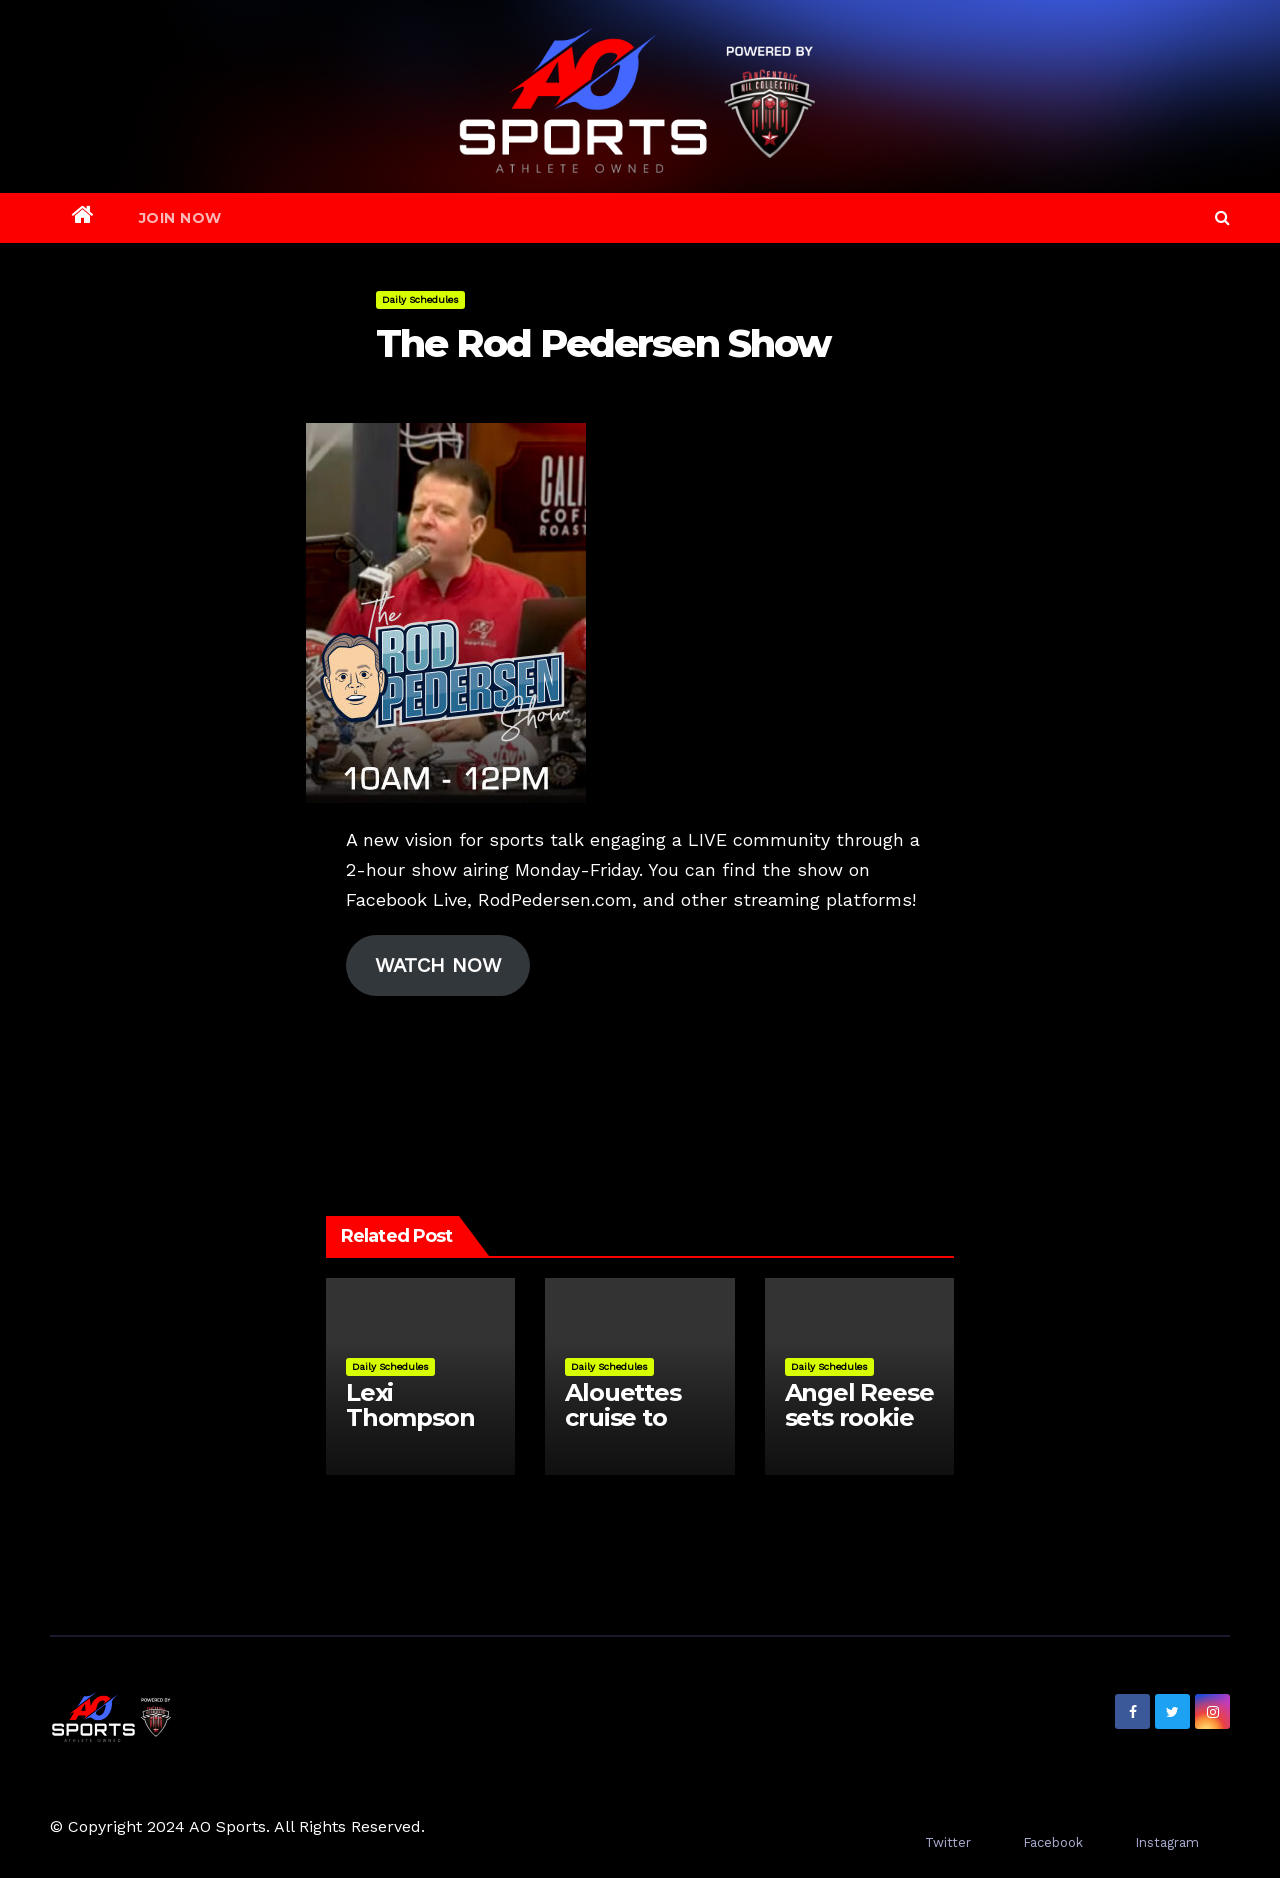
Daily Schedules (420, 299)
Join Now (180, 218)
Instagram (1167, 1842)
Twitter (948, 1842)
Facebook (1053, 1842)
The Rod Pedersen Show (603, 343)
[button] (1222, 217)
